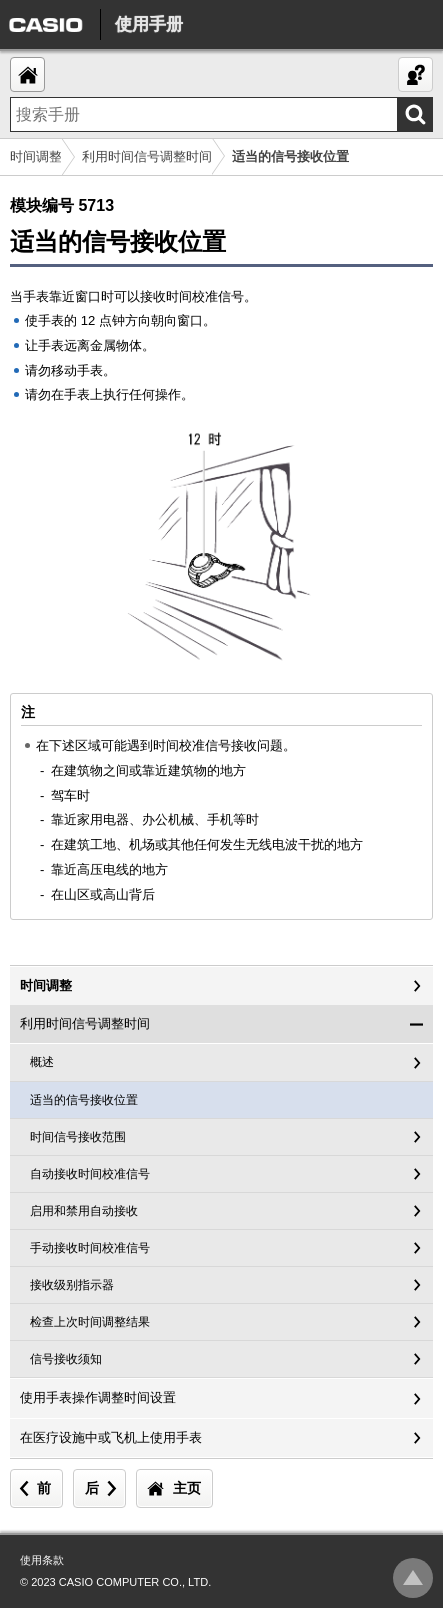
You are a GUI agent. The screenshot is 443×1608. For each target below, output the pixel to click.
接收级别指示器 (72, 1285)
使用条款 (42, 1560)
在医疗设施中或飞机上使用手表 (111, 1437)
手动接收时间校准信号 (90, 1248)
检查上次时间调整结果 (90, 1322)
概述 (42, 1062)
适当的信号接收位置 (84, 1100)
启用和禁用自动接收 (84, 1211)
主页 (187, 1488)
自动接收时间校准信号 (90, 1174)
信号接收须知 (66, 1359)
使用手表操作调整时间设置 (98, 1397)
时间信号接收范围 (78, 1137)
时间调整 (36, 156)
